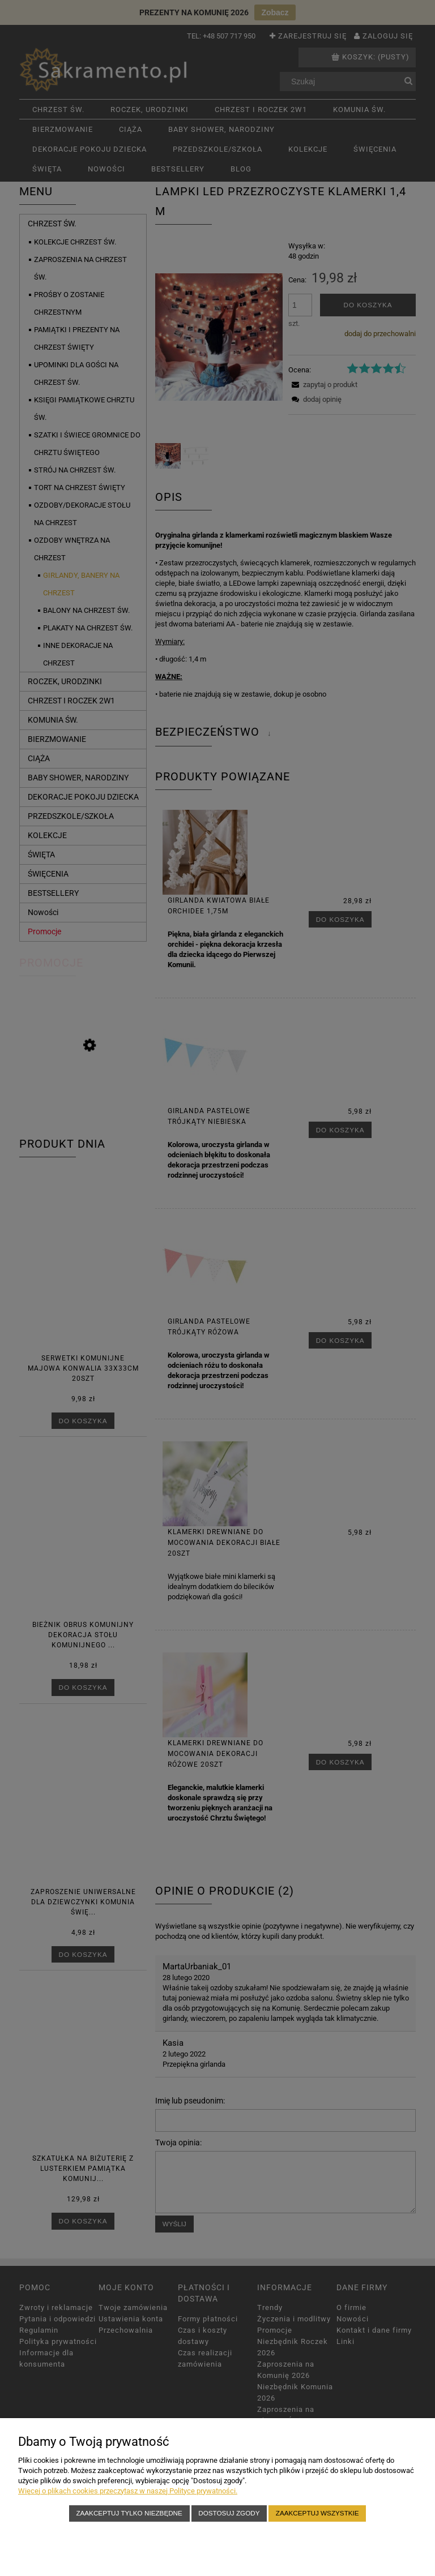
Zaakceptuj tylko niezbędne (129, 2513)
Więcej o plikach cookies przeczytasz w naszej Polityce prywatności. (127, 2491)
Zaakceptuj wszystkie (317, 2513)
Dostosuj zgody (228, 2513)
